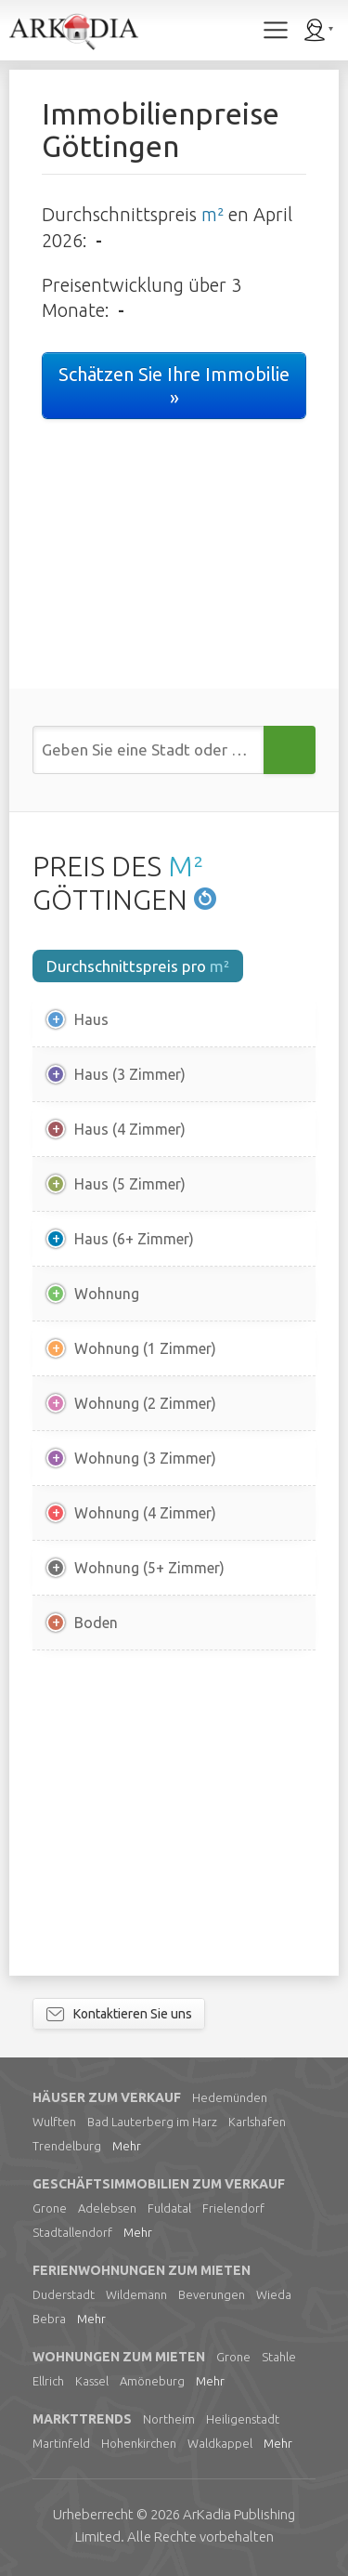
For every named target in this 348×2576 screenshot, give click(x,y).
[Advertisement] (174, 1813)
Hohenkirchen (138, 2443)
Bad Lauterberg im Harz (152, 2121)
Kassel (92, 2380)
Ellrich (48, 2380)
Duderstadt (63, 2294)
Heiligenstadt (242, 2418)
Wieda (273, 2294)
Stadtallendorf (72, 2232)
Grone (49, 2208)
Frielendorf (233, 2208)
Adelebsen (107, 2208)
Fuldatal (169, 2208)
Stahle (279, 2356)
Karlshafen (257, 2121)
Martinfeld (61, 2443)
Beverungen (211, 2294)
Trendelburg (66, 2145)
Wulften (54, 2121)
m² (212, 214)
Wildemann (136, 2294)
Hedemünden (229, 2097)
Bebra (49, 2318)
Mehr (126, 2145)
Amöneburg (152, 2380)
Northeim (169, 2418)
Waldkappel (219, 2443)
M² (185, 866)
